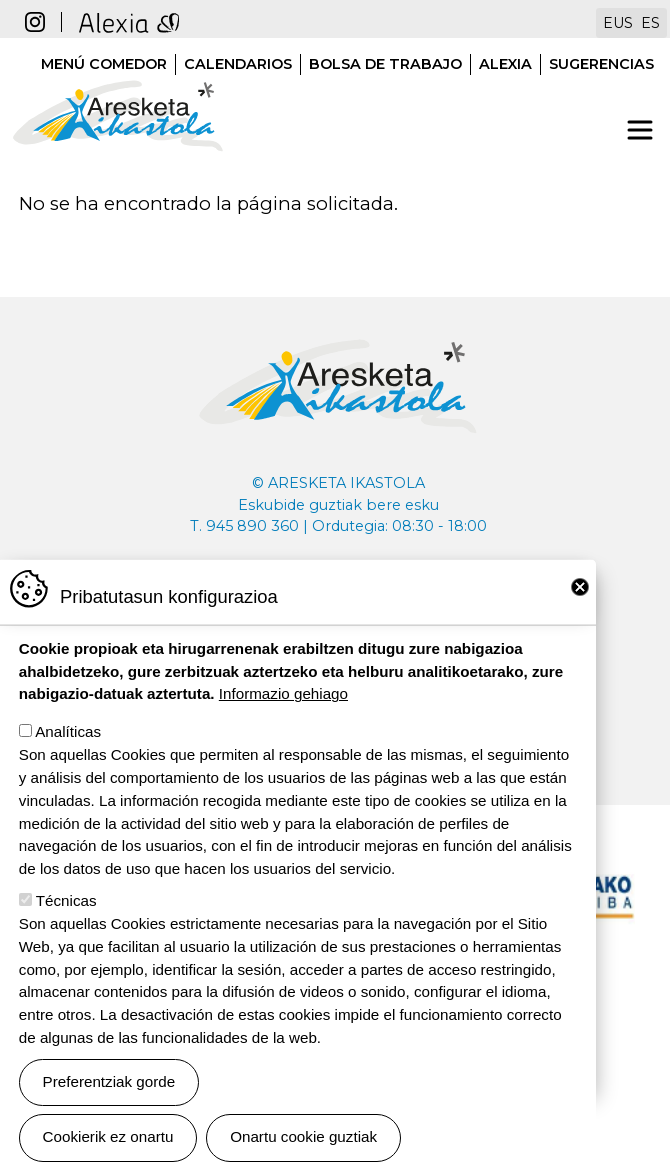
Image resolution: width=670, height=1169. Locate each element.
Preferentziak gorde (109, 1116)
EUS (618, 23)
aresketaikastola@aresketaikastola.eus (338, 585)
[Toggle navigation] (640, 130)
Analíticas (68, 766)
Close (580, 622)
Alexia (505, 64)
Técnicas (66, 935)
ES (650, 23)
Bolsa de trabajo (385, 64)
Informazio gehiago (283, 728)
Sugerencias (601, 64)
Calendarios (238, 64)
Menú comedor (104, 64)
